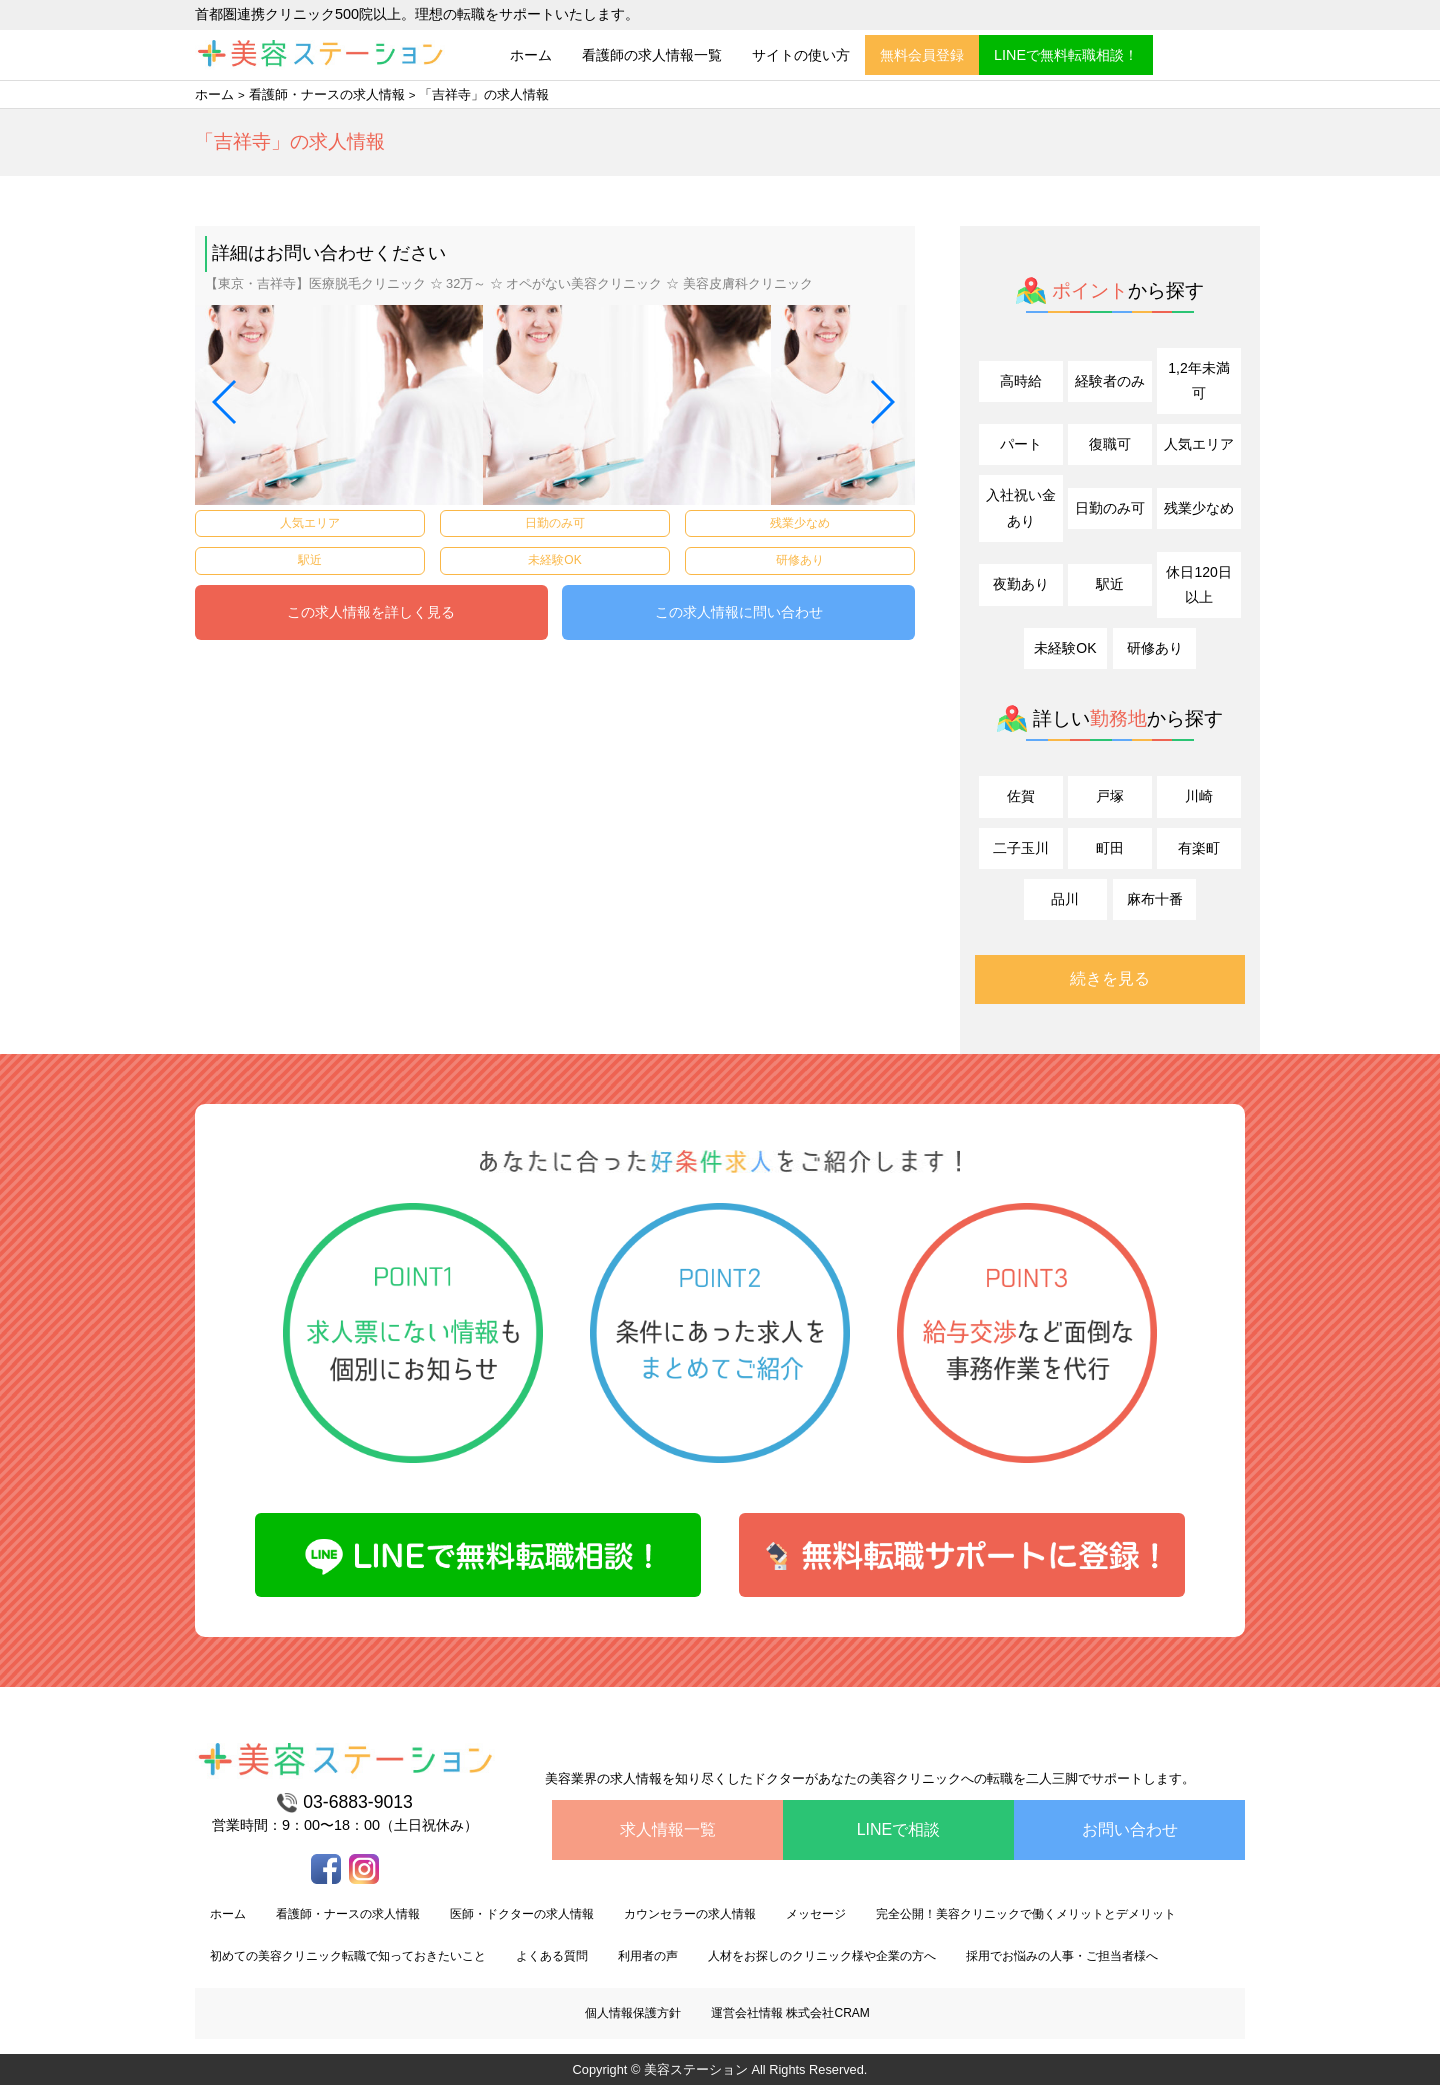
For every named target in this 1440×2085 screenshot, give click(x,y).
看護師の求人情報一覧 (652, 55)
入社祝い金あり (1021, 507)
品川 (1065, 899)
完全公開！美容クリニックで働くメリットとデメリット (1026, 1914)
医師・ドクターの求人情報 (522, 1914)
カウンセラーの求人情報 (690, 1914)
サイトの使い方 (801, 55)
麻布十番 (1155, 899)
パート (1021, 444)
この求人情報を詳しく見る (371, 612)
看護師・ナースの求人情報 (327, 94)
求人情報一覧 (668, 1829)
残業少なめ (1199, 508)
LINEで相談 (899, 1829)
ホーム (531, 55)
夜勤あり (1021, 584)
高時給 (1021, 381)
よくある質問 (552, 1956)
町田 (1110, 848)
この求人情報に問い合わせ (739, 612)
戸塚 (1110, 796)
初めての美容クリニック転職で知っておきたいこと (348, 1956)
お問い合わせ (1130, 1829)
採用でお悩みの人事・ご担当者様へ (1062, 1956)
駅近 (1110, 584)
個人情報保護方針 (633, 2013)
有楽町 (1199, 848)
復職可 (1110, 444)
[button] (225, 402)
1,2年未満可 (1198, 380)
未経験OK (1065, 648)
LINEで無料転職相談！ (1066, 55)
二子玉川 (1021, 848)
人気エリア (1199, 444)
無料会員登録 (922, 55)
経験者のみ (1110, 381)
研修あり (1155, 648)
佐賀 (1021, 796)
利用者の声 (648, 1956)
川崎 (1199, 796)
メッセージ (816, 1914)
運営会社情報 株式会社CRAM (790, 2013)
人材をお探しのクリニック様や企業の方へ (822, 1956)
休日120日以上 (1198, 584)
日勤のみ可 (1110, 508)
